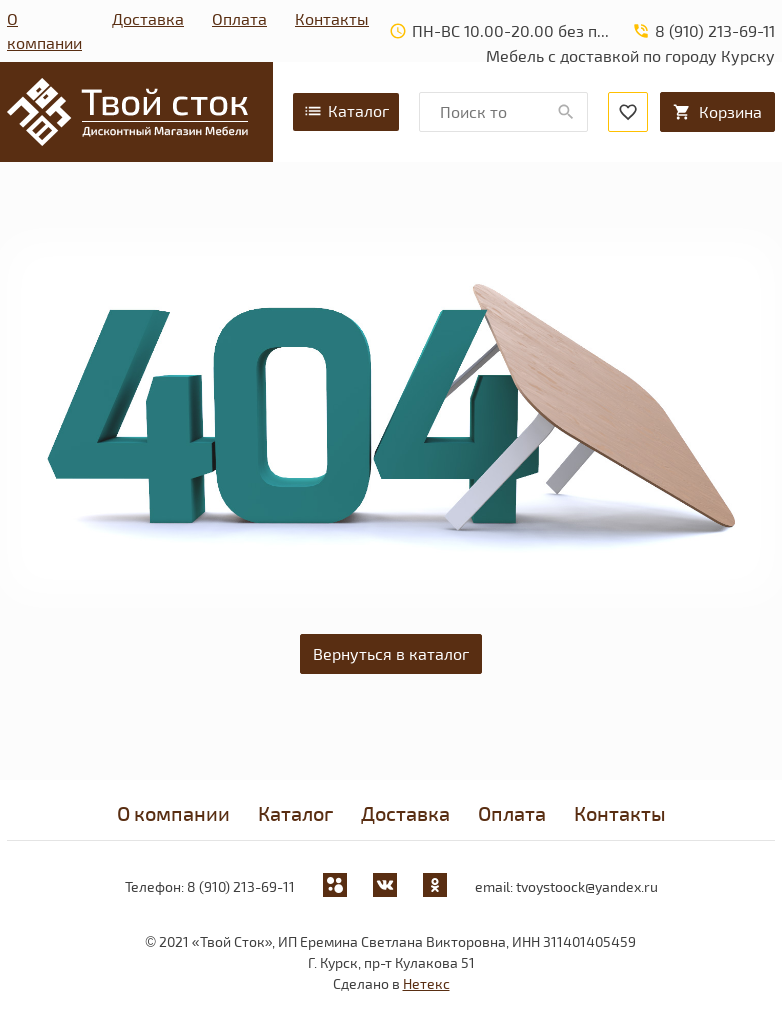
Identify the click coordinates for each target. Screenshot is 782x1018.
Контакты (332, 18)
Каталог (346, 111)
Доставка (148, 18)
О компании (44, 30)
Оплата (239, 18)
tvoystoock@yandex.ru (587, 886)
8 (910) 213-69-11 (241, 886)
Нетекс (426, 983)
